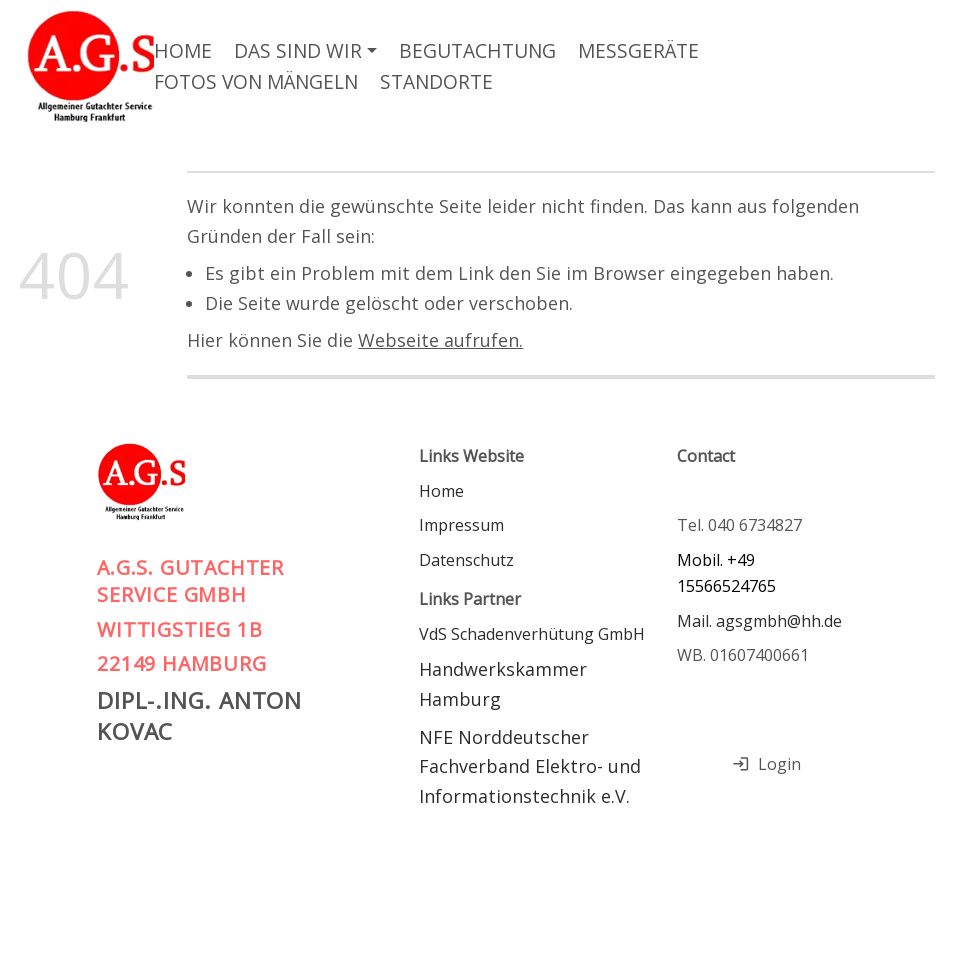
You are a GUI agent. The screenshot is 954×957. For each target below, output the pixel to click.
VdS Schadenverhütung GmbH (532, 634)
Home (183, 50)
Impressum (461, 525)
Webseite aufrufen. (440, 340)
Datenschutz (466, 560)
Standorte (436, 81)
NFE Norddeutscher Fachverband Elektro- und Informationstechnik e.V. (532, 766)
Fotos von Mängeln (256, 81)
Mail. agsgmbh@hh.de (759, 621)
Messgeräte (638, 50)
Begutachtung (477, 50)
